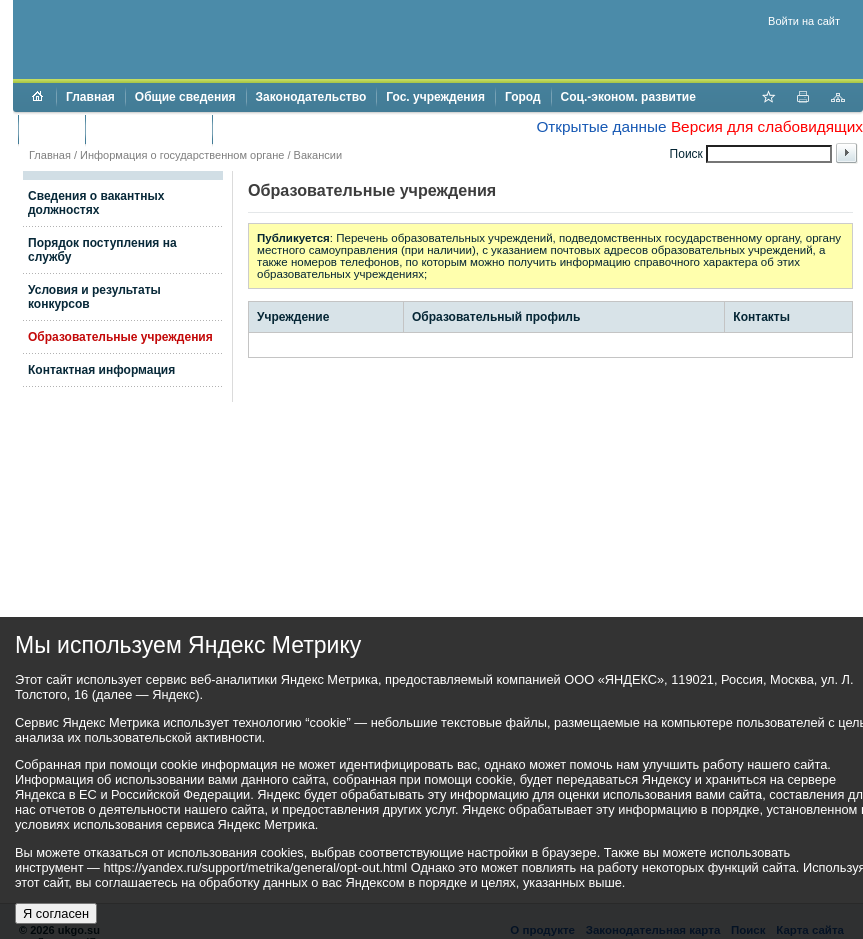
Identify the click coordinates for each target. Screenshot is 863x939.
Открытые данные (601, 126)
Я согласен (56, 913)
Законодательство (311, 97)
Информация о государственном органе (182, 155)
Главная (90, 97)
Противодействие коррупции (308, 129)
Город (523, 97)
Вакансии (318, 155)
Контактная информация (101, 370)
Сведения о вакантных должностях (96, 203)
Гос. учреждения (435, 97)
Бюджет (51, 129)
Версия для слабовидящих (767, 126)
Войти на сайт (804, 21)
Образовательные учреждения (120, 337)
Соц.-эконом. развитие (628, 97)
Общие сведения (185, 97)
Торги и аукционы (148, 129)
